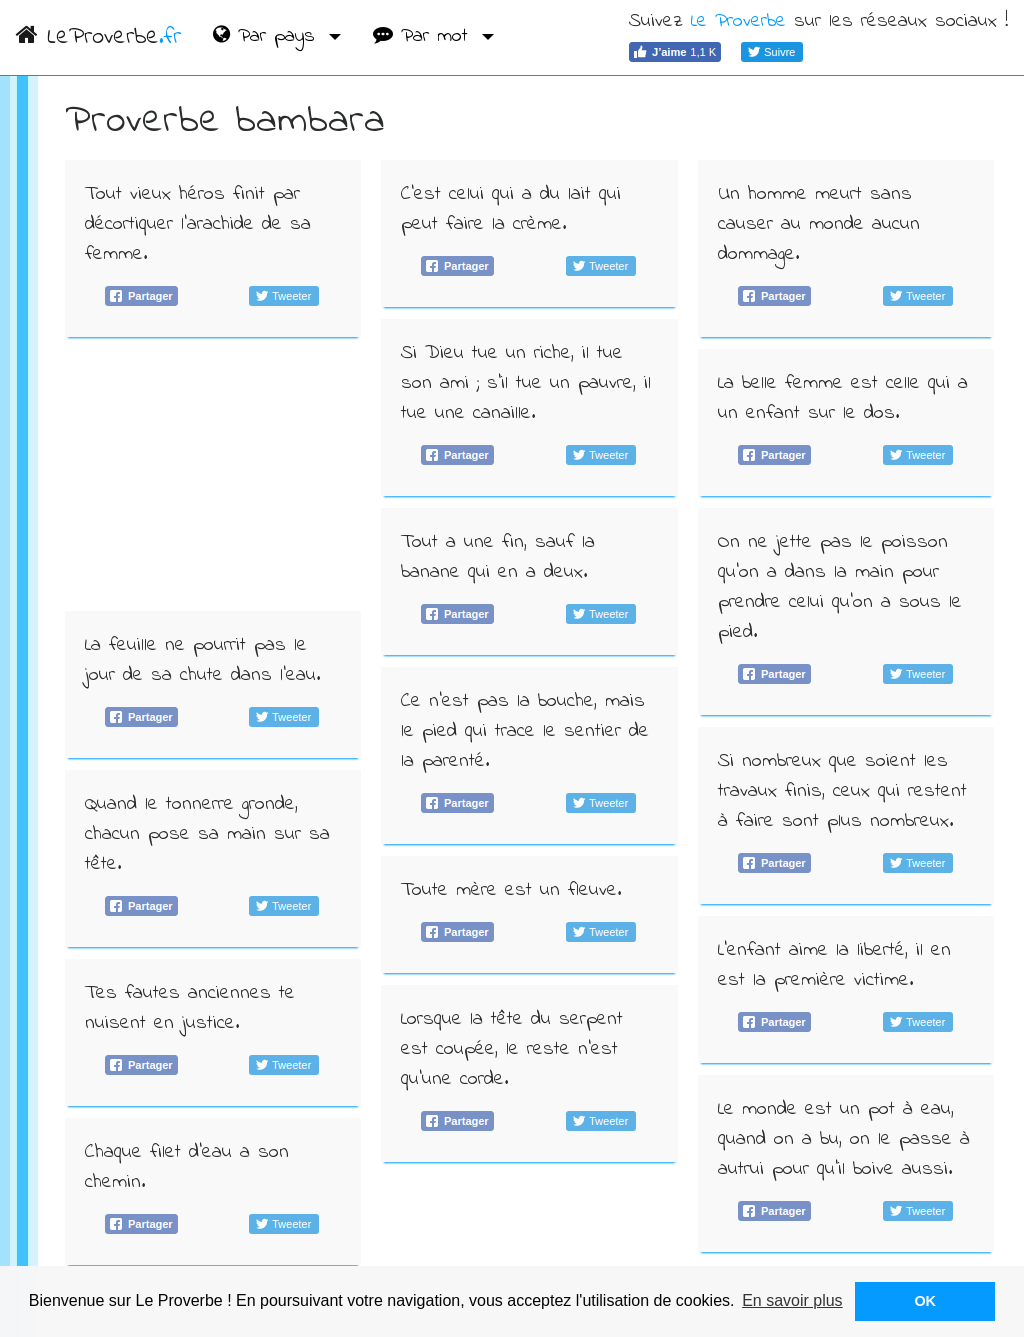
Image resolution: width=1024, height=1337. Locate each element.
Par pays (268, 36)
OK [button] (925, 1301)
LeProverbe (98, 37)
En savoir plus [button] (792, 1300)
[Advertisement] (213, 474)
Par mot (424, 36)
